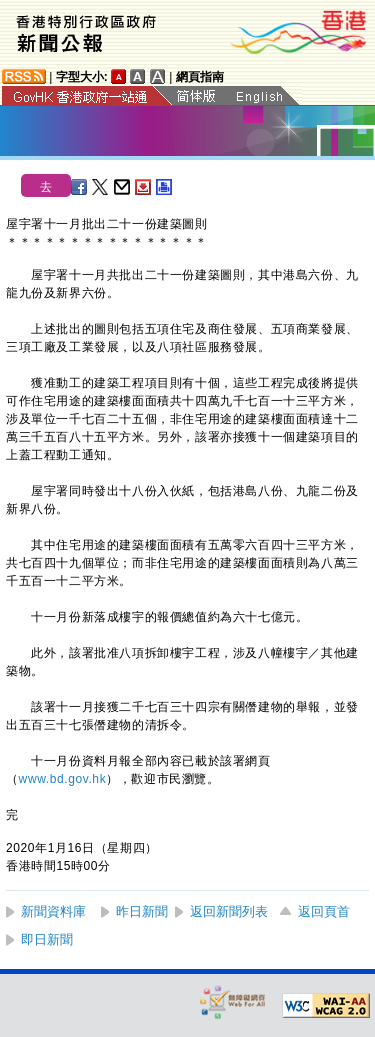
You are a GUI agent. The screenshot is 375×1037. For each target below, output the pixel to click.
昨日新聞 (142, 911)
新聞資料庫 (53, 911)
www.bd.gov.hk (63, 779)
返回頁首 (324, 911)
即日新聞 (47, 939)
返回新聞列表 (229, 911)
